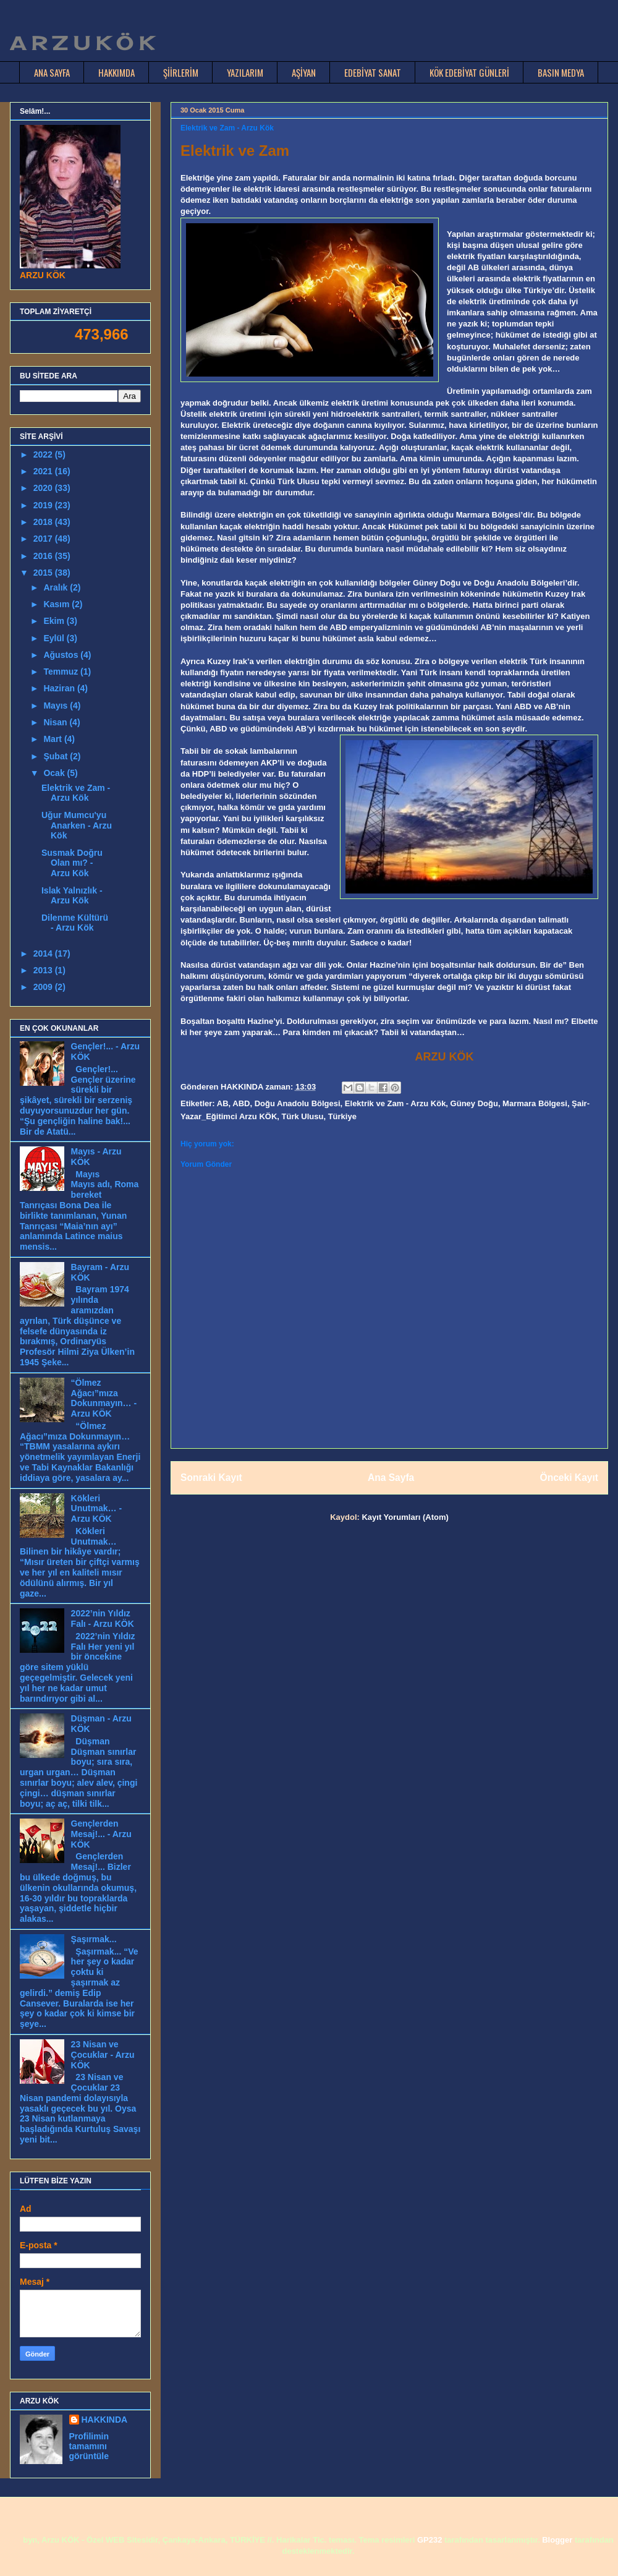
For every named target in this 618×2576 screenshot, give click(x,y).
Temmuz (61, 671)
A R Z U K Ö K (81, 43)
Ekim (54, 621)
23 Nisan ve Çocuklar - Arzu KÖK (103, 2054)
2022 (44, 454)
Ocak (55, 773)
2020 (44, 488)
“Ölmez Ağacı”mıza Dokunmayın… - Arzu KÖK (104, 1398)
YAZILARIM (245, 72)
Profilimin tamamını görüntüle (89, 2446)
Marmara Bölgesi (534, 1103)
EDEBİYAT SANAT (372, 72)
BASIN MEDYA (561, 72)
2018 (44, 522)
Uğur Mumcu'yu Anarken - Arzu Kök (76, 825)
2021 (44, 471)
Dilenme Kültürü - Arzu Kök (74, 923)
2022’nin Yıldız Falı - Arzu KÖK (102, 1618)
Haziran (60, 688)
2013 (44, 970)
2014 (44, 953)
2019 (44, 505)
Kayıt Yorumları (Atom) (405, 1517)
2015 (44, 573)
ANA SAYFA (52, 72)
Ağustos (61, 655)
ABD (241, 1103)
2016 (44, 556)
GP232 (429, 2539)
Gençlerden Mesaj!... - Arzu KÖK (101, 1834)
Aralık (56, 587)
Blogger (557, 2539)
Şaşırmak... (94, 1939)
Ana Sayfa (391, 1477)
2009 (44, 987)
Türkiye (342, 1116)
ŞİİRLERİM (180, 72)
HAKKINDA (105, 2420)
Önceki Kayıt (569, 1477)
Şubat (56, 756)
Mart (53, 739)
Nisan (56, 722)
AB (223, 1103)
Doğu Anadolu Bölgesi (298, 1103)
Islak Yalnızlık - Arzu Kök (72, 895)
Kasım (57, 604)
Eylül (54, 638)
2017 (44, 539)
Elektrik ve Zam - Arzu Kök (395, 1103)
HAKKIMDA (116, 72)
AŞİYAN (304, 72)
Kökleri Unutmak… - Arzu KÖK (96, 1508)
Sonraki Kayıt (211, 1477)
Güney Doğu (474, 1103)
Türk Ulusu (303, 1116)
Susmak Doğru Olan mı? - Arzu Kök (72, 863)
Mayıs (56, 705)
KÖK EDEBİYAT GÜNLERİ (469, 72)
